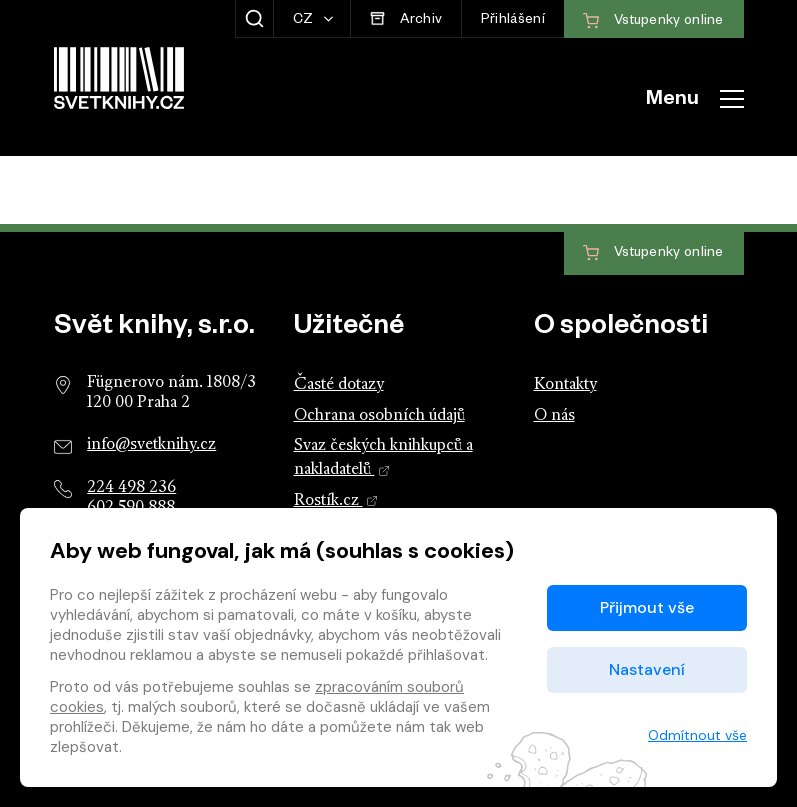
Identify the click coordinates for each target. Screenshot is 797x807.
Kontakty (565, 385)
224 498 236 (131, 488)
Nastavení (647, 669)
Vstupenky (653, 253)
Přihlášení (513, 21)
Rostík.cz (336, 501)
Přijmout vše (647, 607)
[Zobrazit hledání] (254, 19)
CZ (305, 21)
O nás (554, 416)
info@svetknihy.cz (151, 445)
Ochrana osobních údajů (379, 416)
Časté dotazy (339, 385)
